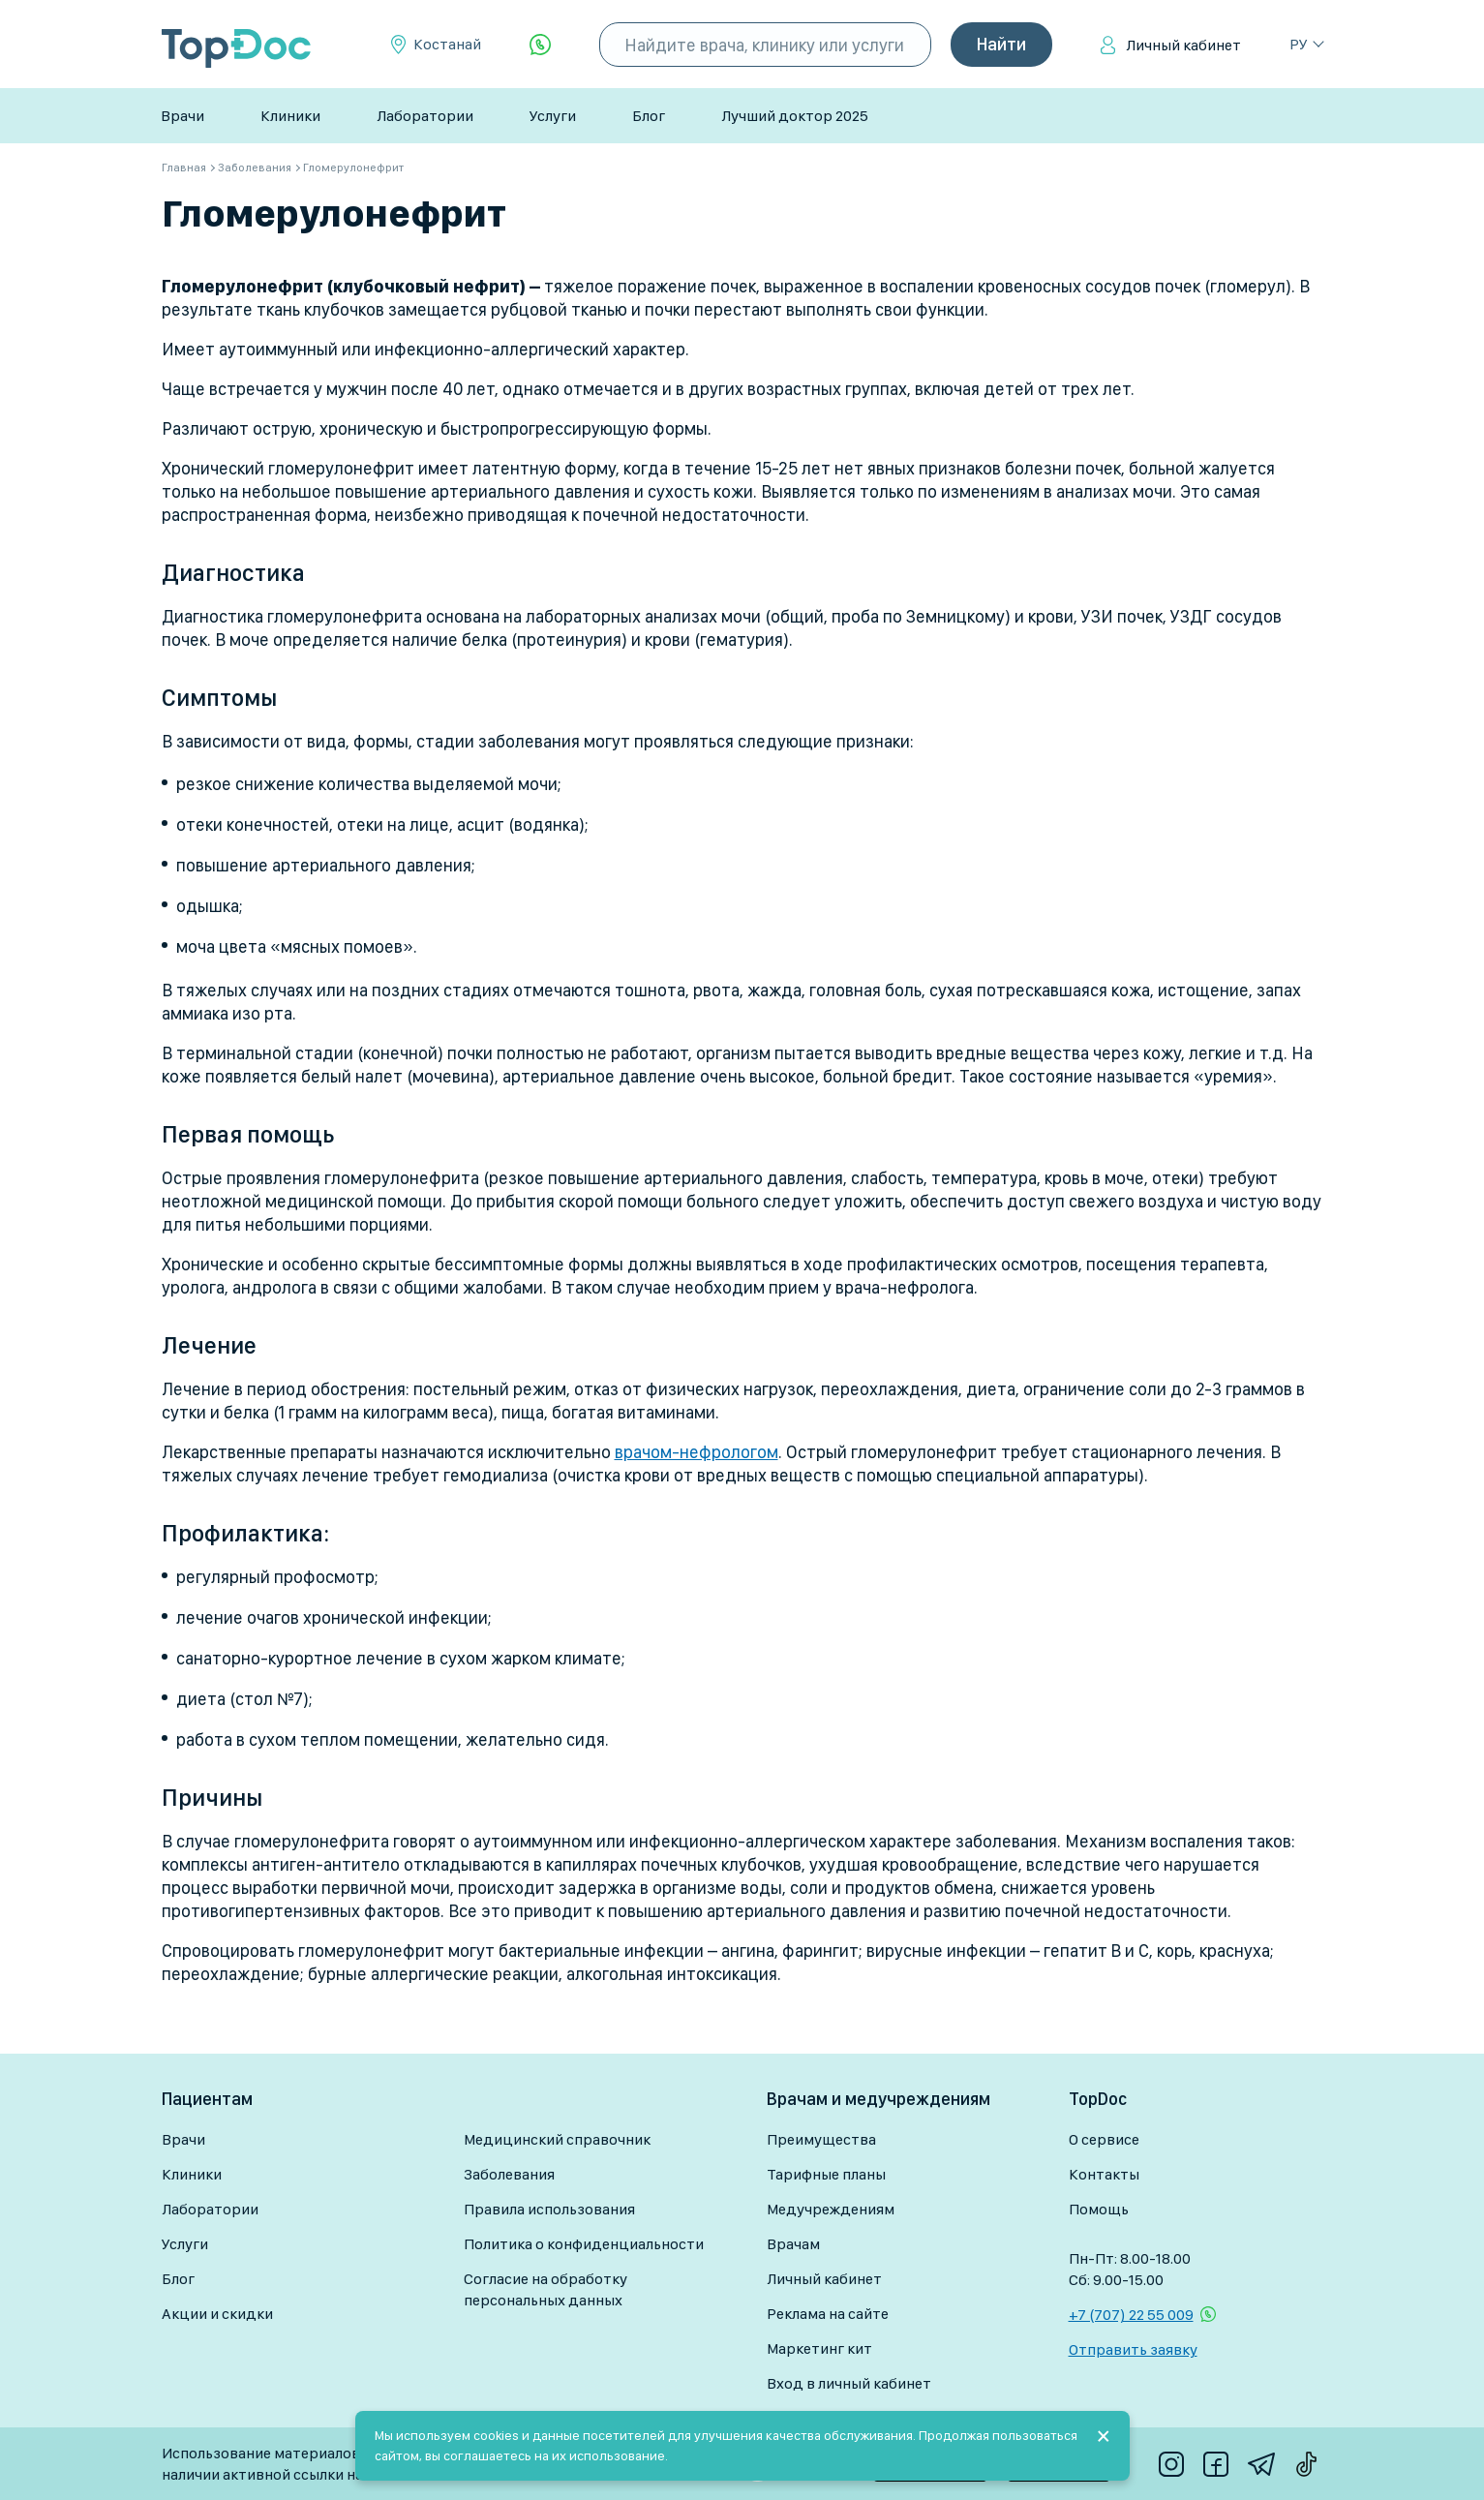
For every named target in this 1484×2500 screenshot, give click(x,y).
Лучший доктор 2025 (794, 116)
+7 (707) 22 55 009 (1131, 2314)
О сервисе (1104, 2139)
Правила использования (549, 2209)
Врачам (793, 2244)
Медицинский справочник (557, 2139)
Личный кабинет (1183, 45)
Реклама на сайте (828, 2313)
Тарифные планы (826, 2174)
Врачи (182, 116)
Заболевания (509, 2174)
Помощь (1099, 2209)
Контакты (1104, 2174)
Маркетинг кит (819, 2348)
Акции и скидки (217, 2313)
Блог (648, 116)
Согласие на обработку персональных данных (545, 2289)
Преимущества (821, 2139)
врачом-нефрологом (696, 1452)
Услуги (553, 116)
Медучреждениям (830, 2209)
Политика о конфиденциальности (584, 2244)
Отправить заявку (1133, 2349)
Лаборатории (425, 116)
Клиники (290, 116)
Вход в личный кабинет (849, 2383)
